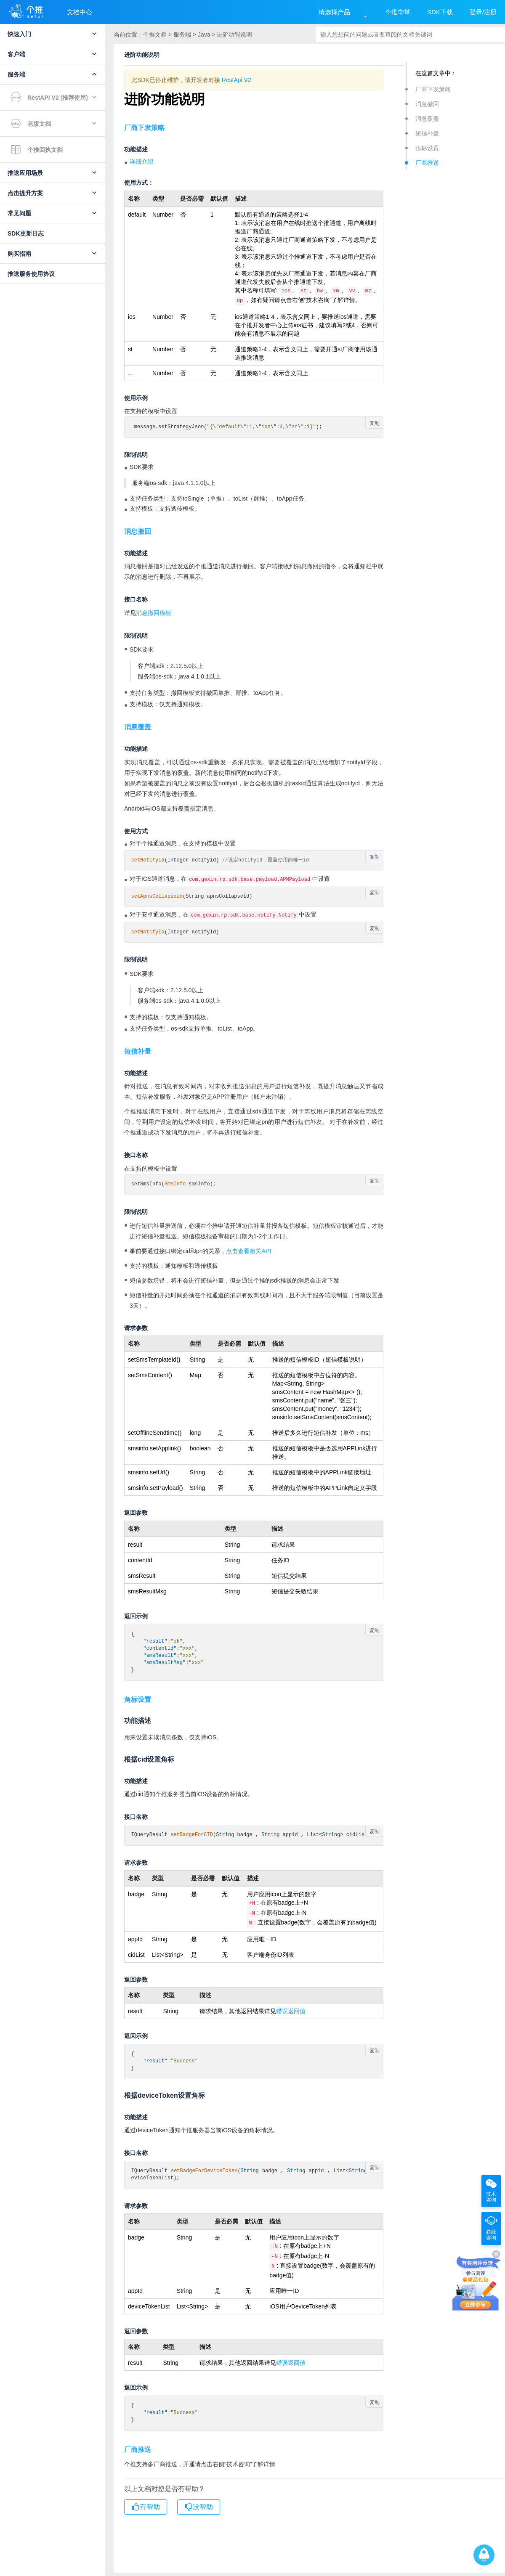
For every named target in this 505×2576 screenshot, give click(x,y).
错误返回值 (291, 2008)
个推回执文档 (37, 150)
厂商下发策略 (433, 89)
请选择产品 (334, 12)
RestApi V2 (236, 80)
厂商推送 (427, 162)
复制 (374, 421)
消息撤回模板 (153, 611)
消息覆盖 (427, 118)
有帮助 (145, 2502)
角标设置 (427, 148)
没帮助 (198, 2502)
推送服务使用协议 (31, 273)
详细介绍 (141, 161)
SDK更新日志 (26, 233)
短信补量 (427, 133)
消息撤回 (427, 104)
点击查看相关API (248, 1251)
